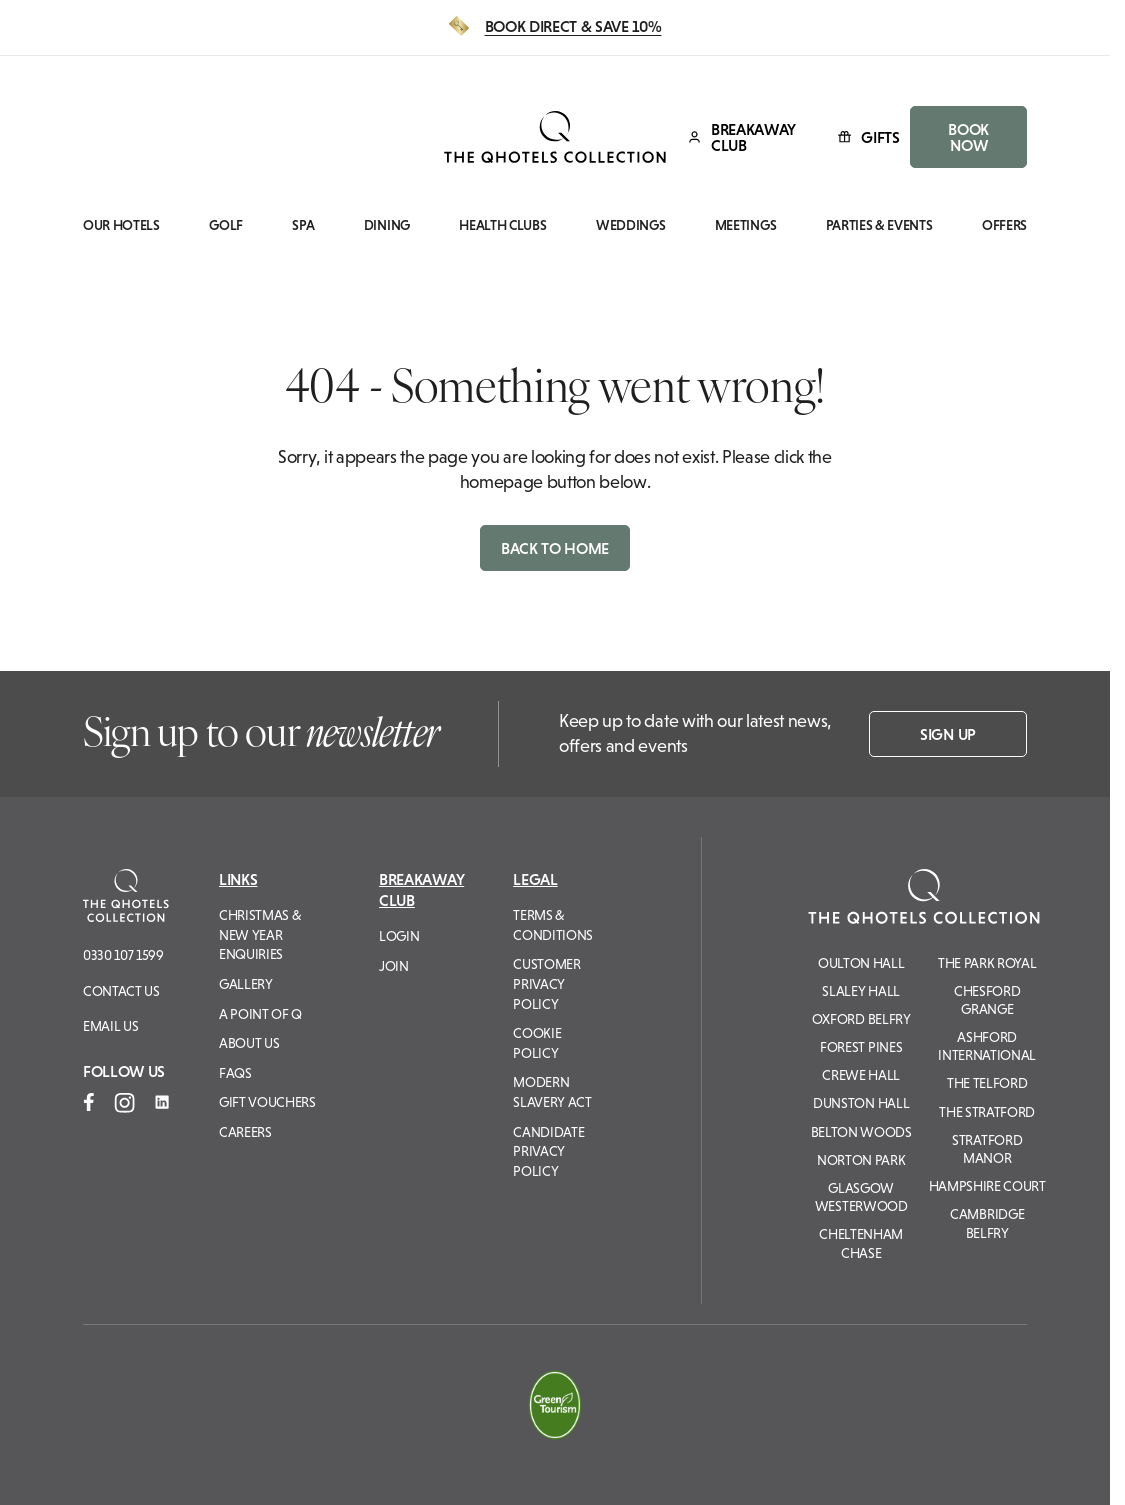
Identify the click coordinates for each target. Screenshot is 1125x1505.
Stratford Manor (987, 1149)
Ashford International (987, 1046)
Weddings (630, 225)
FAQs (235, 1073)
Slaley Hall (860, 991)
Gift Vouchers (267, 1102)
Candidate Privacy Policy (548, 1151)
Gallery (246, 984)
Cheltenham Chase (861, 1243)
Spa (303, 225)
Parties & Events (879, 225)
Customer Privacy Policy (546, 983)
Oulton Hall (861, 963)
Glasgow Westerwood (861, 1197)
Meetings (745, 225)
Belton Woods (861, 1132)
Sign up (948, 734)
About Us (249, 1043)
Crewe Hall (861, 1075)
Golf (226, 225)
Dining (387, 225)
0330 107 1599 (123, 955)
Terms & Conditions (553, 925)
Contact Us (121, 991)
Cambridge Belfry (987, 1223)
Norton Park (861, 1160)
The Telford (987, 1083)
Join (394, 966)
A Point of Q (260, 1014)
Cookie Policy (537, 1043)
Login (399, 936)
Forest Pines (861, 1047)
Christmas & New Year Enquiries (259, 934)
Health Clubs (502, 225)
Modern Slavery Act (552, 1092)
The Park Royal (987, 963)
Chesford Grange (987, 1000)
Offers (1004, 225)
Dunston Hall (861, 1103)
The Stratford (987, 1112)
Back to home (555, 548)
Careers (245, 1132)
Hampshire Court (987, 1186)
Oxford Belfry (861, 1019)
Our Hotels (121, 225)
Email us (110, 1026)
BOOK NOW (968, 137)
